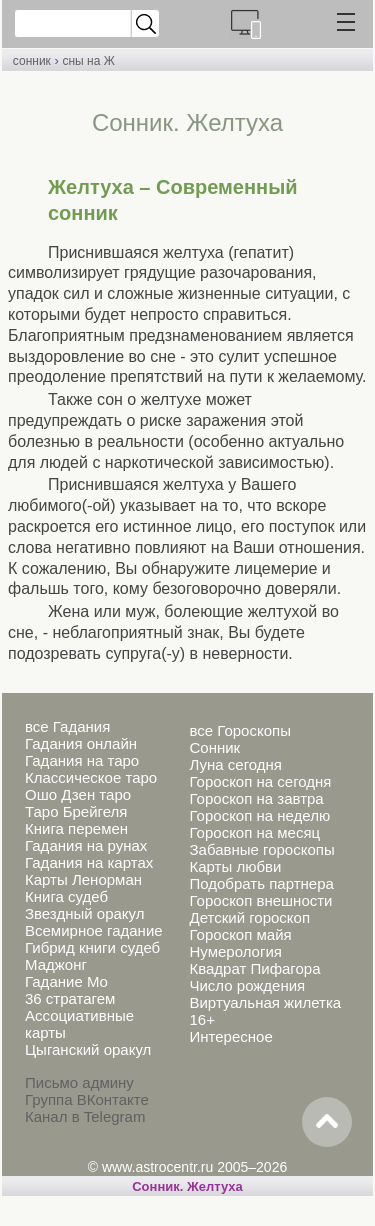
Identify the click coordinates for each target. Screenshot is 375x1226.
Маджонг (56, 964)
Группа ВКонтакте (87, 1099)
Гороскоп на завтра (256, 798)
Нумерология (235, 951)
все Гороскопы (239, 730)
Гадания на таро (82, 760)
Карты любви (235, 866)
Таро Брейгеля (76, 811)
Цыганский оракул (88, 1049)
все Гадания (67, 726)
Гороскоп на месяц (254, 832)
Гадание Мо (66, 981)
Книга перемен (76, 828)
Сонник (214, 747)
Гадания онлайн (81, 743)
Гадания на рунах (86, 845)
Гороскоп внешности (260, 900)
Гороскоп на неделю (259, 815)
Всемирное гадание (94, 930)
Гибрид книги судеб (92, 947)
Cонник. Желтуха (187, 1186)
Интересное (230, 1036)
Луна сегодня (235, 764)
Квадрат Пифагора (254, 968)
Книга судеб (66, 896)
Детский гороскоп (249, 917)
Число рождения (247, 985)
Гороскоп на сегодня (260, 781)
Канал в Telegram (85, 1116)
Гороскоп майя (240, 934)
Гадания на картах (89, 862)
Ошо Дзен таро (78, 794)
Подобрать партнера (261, 883)
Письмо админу (79, 1082)
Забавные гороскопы (261, 849)
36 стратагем (70, 998)
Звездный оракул (84, 913)
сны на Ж (88, 61)
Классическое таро (91, 777)
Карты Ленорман (83, 879)
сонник (32, 61)
